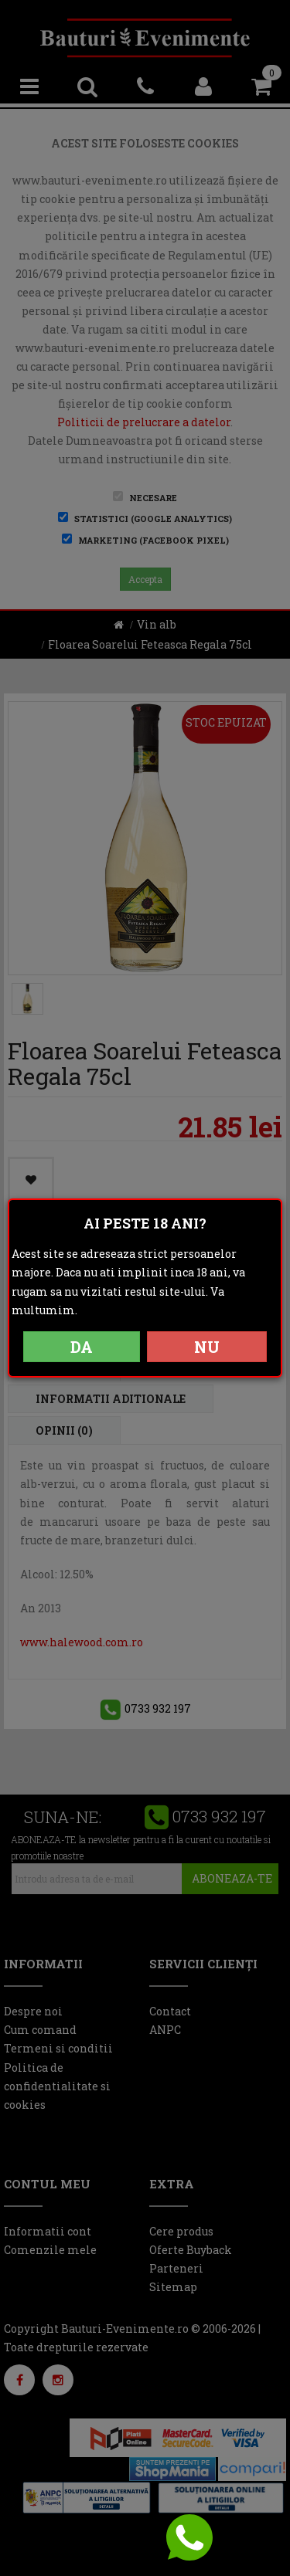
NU (207, 1347)
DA (81, 1347)
